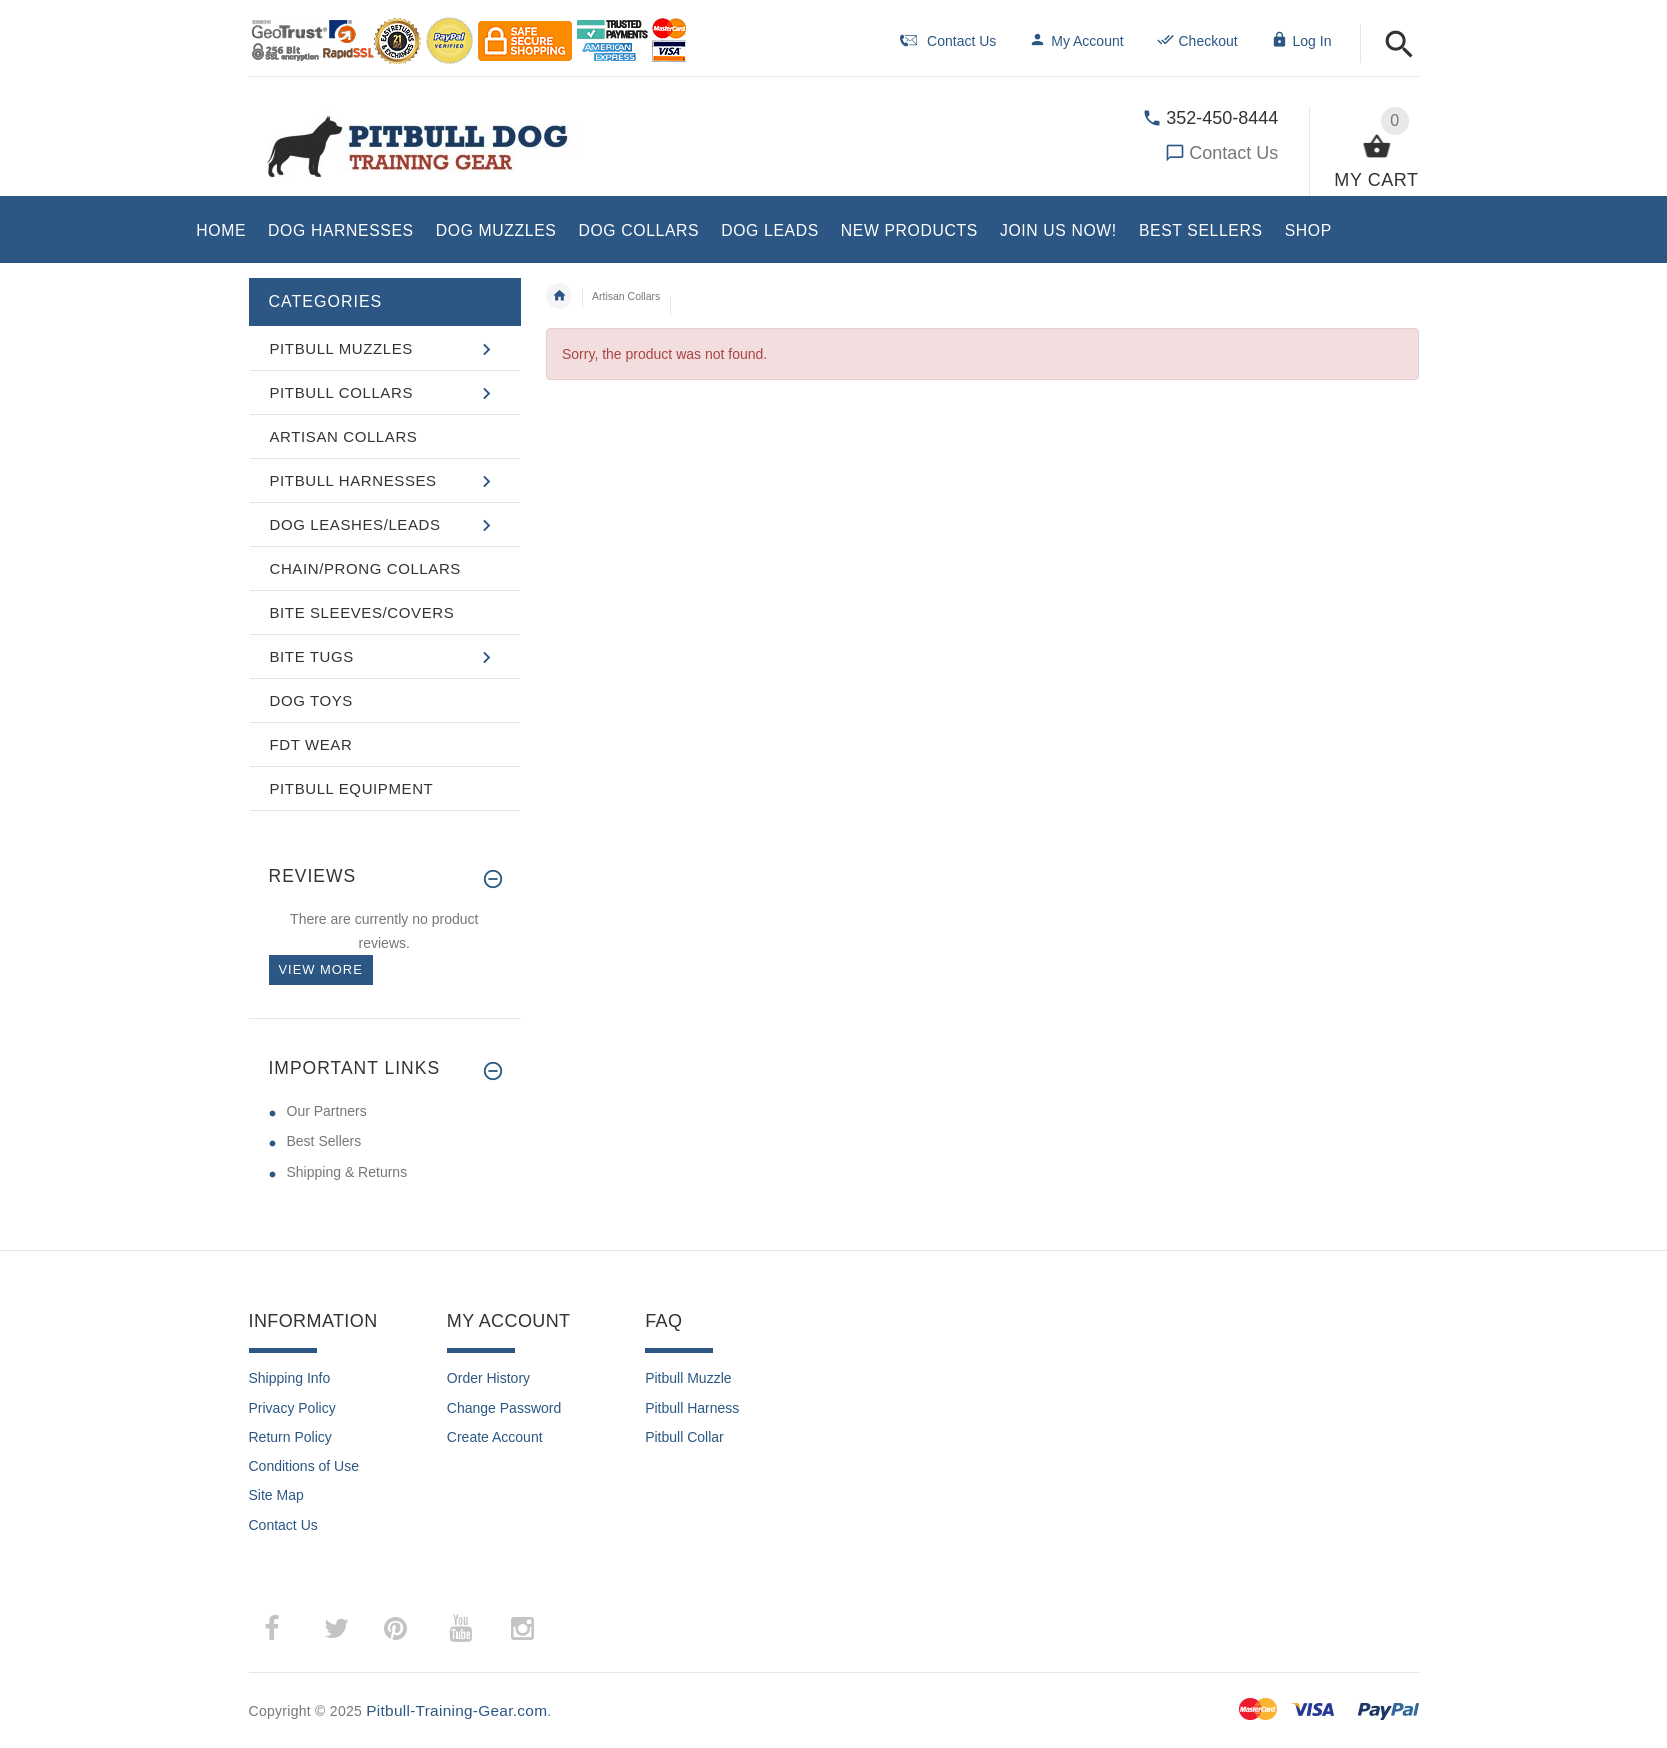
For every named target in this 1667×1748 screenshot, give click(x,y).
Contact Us (1233, 153)
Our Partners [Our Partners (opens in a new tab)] (327, 1111)
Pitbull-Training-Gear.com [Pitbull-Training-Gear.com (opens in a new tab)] (456, 1710)
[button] (1399, 45)
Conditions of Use (304, 1466)
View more (321, 969)
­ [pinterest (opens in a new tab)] (410, 1628)
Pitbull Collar (684, 1437)
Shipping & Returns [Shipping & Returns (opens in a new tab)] (347, 1172)
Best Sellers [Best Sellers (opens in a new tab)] (324, 1141)
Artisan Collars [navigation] (626, 296)
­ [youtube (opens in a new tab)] (461, 1629)
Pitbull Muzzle (688, 1378)
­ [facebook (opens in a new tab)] (282, 1628)
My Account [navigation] (1076, 41)
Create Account (495, 1437)
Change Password (504, 1408)
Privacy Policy (292, 1408)
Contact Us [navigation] (948, 41)
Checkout (1197, 41)
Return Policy (290, 1437)
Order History (488, 1378)
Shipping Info (290, 1378)
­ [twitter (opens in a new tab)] (337, 1629)
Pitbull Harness (692, 1408)
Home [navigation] (559, 296)
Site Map (276, 1495)
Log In (1301, 41)
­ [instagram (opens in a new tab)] (523, 1629)
